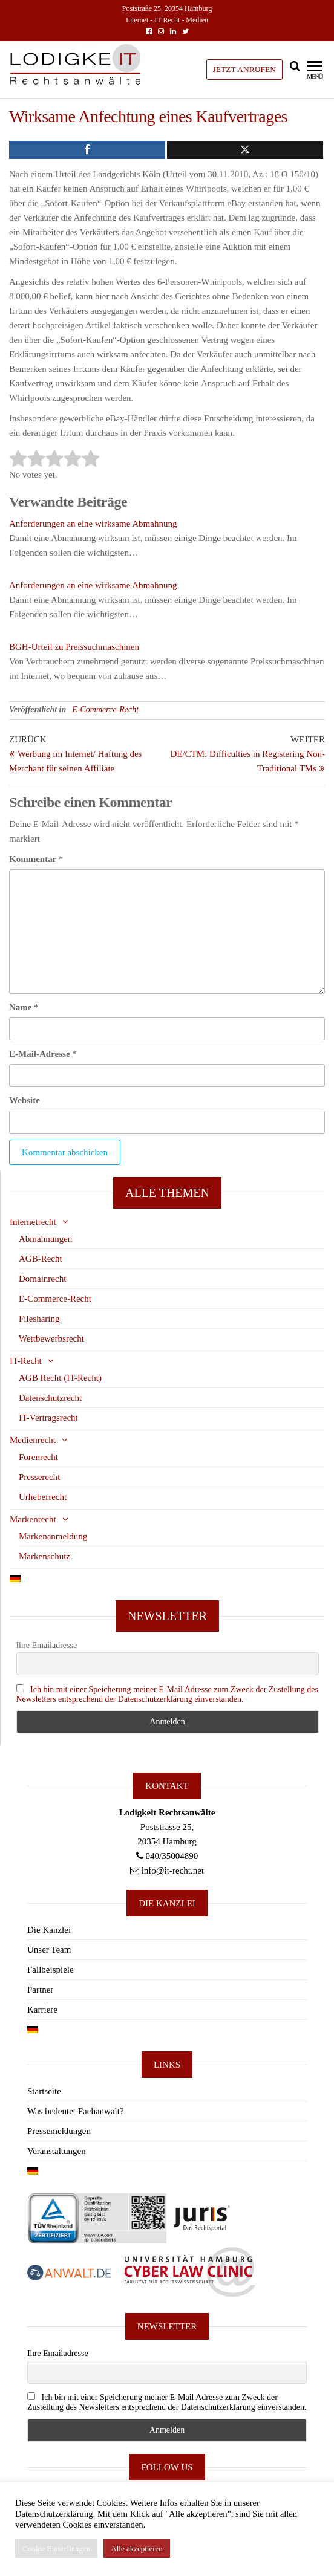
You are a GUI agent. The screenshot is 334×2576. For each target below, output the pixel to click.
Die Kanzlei (49, 1930)
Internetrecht (33, 1222)
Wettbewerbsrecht (51, 1338)
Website (24, 1100)
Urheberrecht (43, 1497)
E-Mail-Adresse (43, 1054)
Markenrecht (33, 1519)
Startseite (44, 2091)
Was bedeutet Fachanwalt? (75, 2111)
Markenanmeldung (53, 1536)
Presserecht (39, 1477)
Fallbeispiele (50, 1969)
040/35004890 (172, 1856)
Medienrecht (33, 1440)
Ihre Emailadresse (46, 1645)
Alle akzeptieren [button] (137, 2548)
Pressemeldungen (59, 2131)
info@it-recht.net (173, 1870)
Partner (40, 1989)
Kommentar (36, 859)
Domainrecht (42, 1278)
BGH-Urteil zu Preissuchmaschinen (74, 647)
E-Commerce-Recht (105, 709)
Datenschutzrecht (50, 1398)
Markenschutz (44, 1556)
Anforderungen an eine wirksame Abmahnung (93, 523)
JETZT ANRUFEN (244, 69)
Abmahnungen (45, 1239)
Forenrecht (38, 1457)
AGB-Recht (40, 1259)
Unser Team (49, 1950)
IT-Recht (26, 1361)
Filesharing (39, 1318)
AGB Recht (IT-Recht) (60, 1378)
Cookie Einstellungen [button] (56, 2548)
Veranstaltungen (56, 2151)
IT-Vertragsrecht (48, 1418)
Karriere (42, 2009)
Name (24, 1007)
